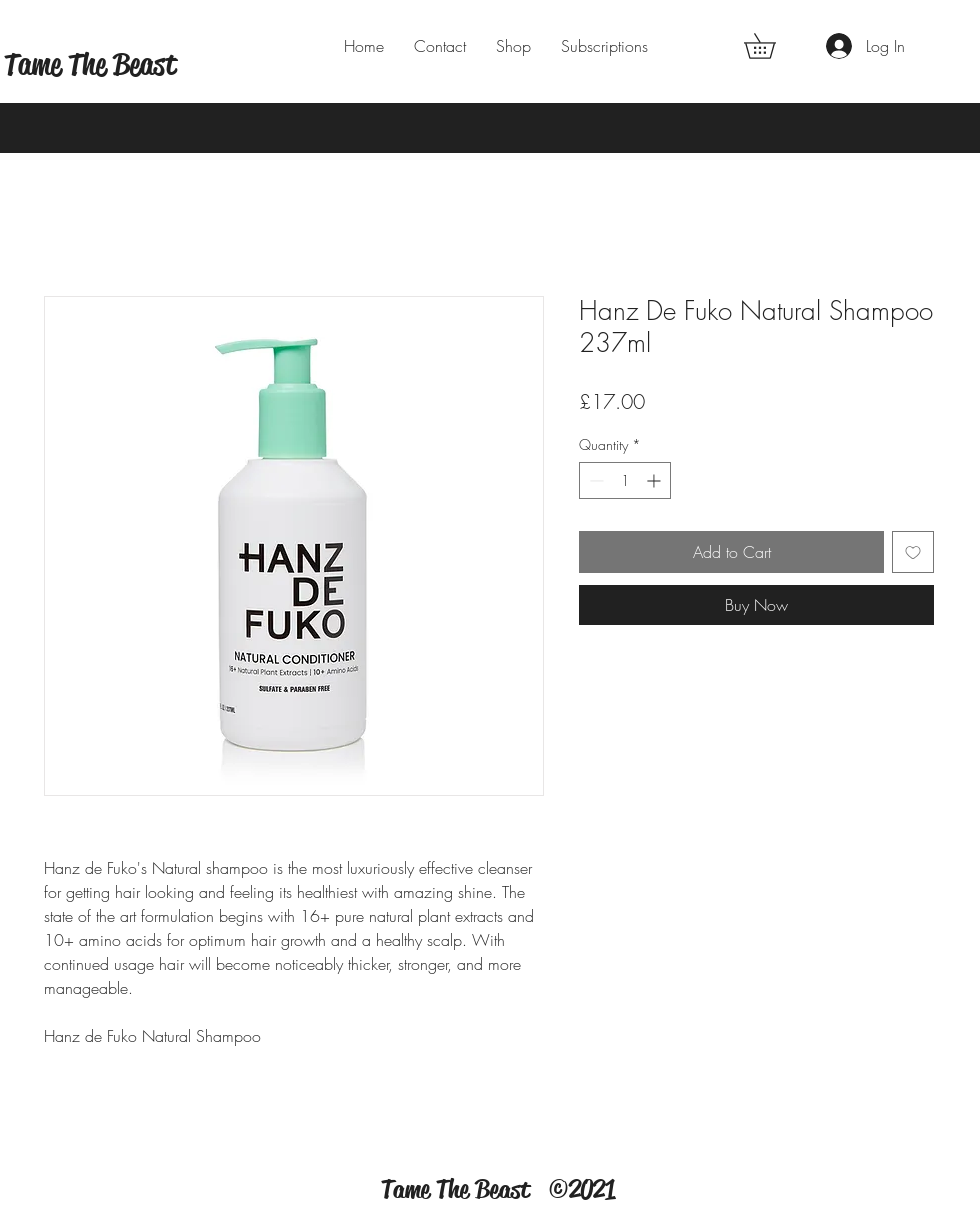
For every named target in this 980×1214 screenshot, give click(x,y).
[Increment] (655, 480)
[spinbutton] (625, 480)
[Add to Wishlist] (913, 552)
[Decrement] (594, 480)
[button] (772, 46)
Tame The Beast (90, 64)
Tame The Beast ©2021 (498, 1189)
